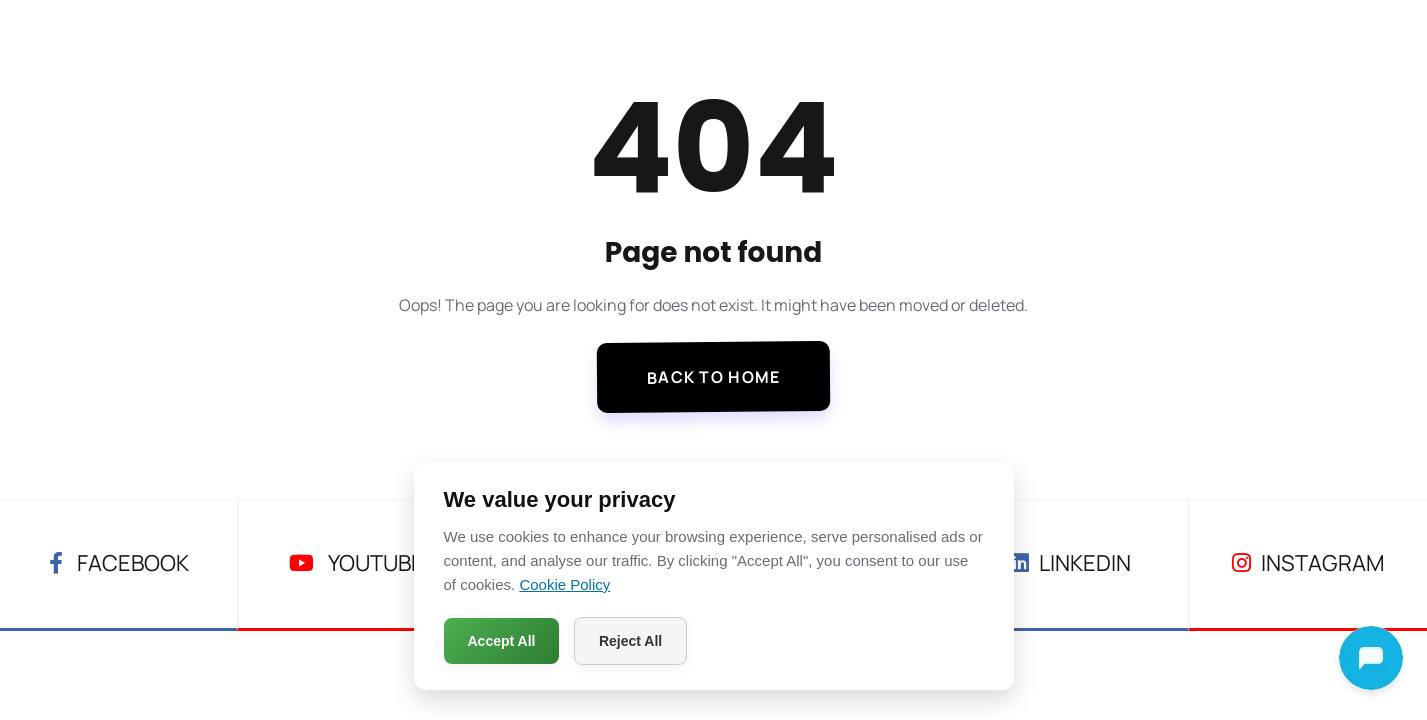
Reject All (630, 641)
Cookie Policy (564, 584)
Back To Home (714, 377)
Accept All (502, 641)
